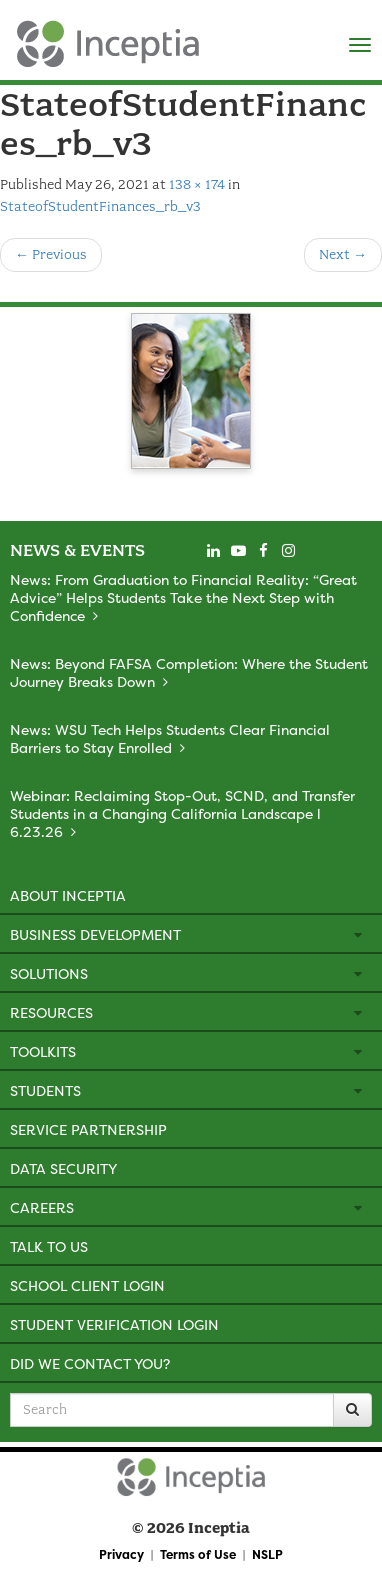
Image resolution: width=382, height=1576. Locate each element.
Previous (51, 254)
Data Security (63, 1168)
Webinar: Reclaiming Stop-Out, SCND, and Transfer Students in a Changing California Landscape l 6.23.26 (182, 813)
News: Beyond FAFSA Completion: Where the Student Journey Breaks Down (189, 672)
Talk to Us (49, 1246)
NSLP (267, 1554)
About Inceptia (68, 895)
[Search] (352, 1410)
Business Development (95, 934)
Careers (42, 1207)
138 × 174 (197, 184)
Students (45, 1090)
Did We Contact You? (90, 1363)
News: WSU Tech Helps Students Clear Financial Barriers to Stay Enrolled (170, 738)
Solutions (49, 973)
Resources (51, 1012)
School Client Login (87, 1285)
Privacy (121, 1554)
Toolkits (43, 1051)
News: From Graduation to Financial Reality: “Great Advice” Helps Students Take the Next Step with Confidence (183, 597)
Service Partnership (88, 1129)
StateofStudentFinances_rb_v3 (100, 206)
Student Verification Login (114, 1324)
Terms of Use (198, 1554)
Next (343, 254)
